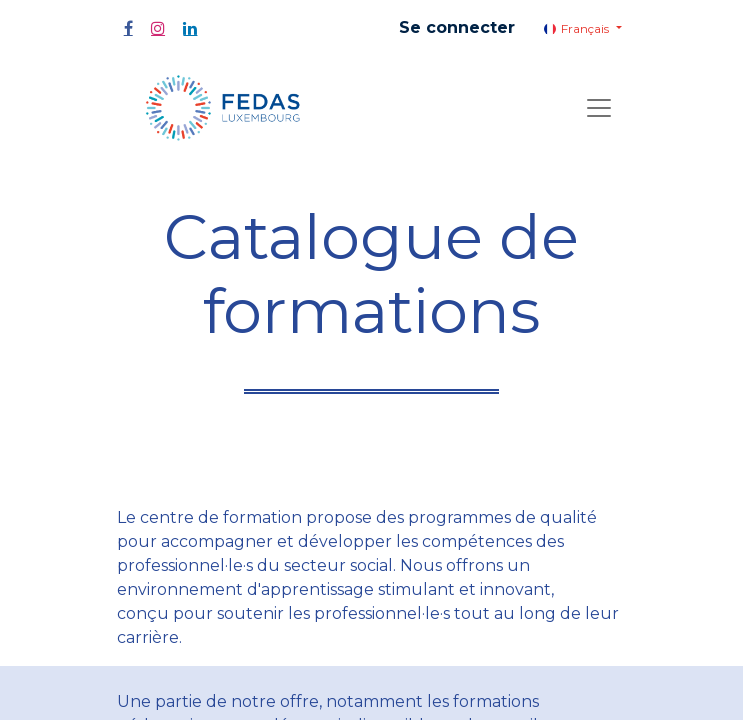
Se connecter (457, 27)
